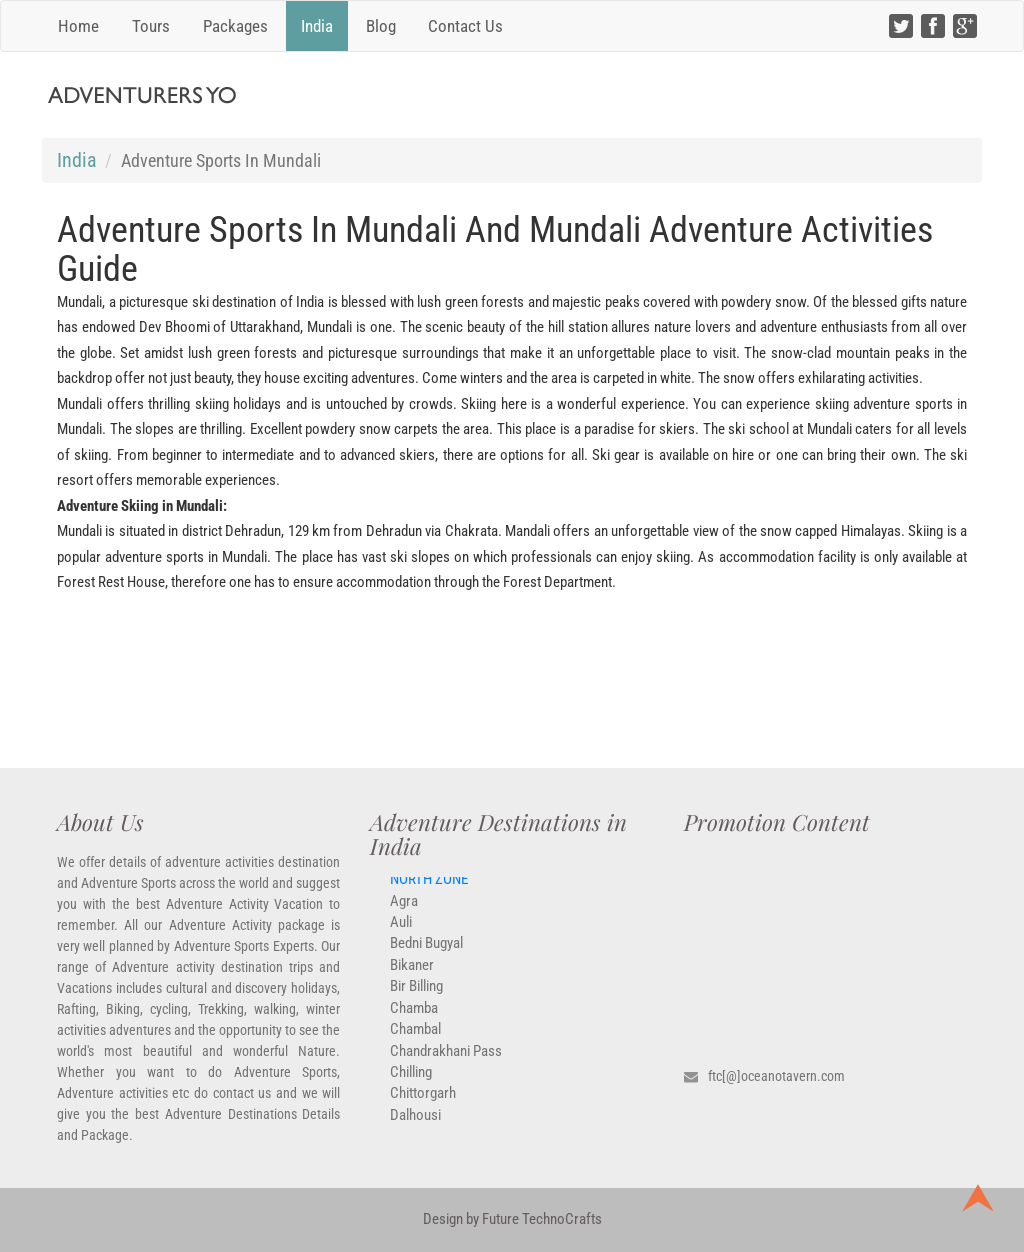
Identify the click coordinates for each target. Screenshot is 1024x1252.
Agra (404, 911)
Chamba (414, 1018)
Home (78, 26)
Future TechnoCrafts (540, 1219)
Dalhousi (415, 1125)
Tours (151, 26)
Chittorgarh (423, 1103)
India (317, 26)
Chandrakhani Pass (446, 1061)
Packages (235, 26)
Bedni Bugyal (426, 954)
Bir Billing (416, 996)
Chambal (415, 1039)
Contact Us (465, 26)
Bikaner (412, 975)
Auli (401, 932)
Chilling (411, 1082)
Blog (381, 26)
